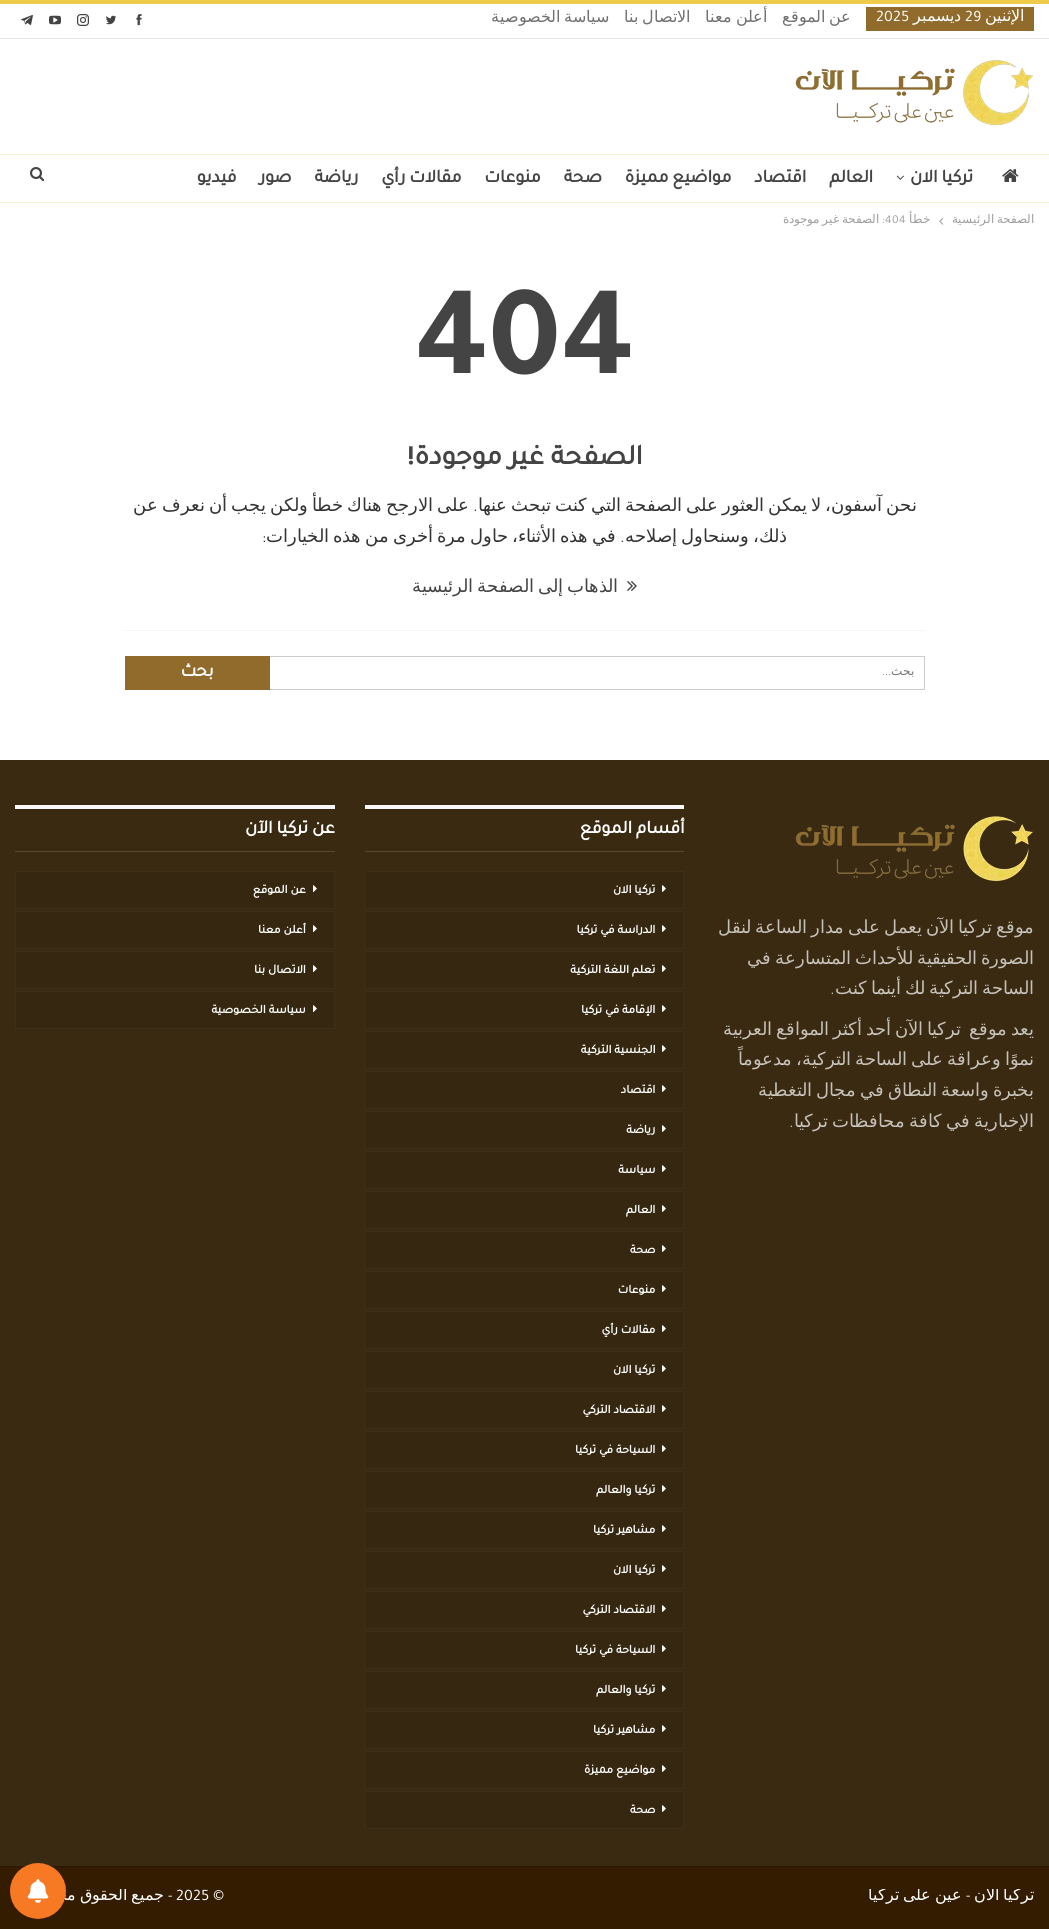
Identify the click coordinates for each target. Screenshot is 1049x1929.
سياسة (636, 1171)
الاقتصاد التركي (618, 1411)
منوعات (512, 179)
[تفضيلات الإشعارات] (38, 1891)
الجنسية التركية (618, 1051)
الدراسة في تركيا (615, 931)
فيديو (217, 179)
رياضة (337, 179)
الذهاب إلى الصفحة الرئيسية (524, 589)
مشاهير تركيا (624, 1531)
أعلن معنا (736, 20)
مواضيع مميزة (678, 179)
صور (275, 179)
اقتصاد (780, 179)
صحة (583, 179)
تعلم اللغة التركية (612, 971)
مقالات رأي (421, 179)
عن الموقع (816, 20)
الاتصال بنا (657, 20)
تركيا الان (941, 179)
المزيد (151, 179)
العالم (851, 179)
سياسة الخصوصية (550, 20)
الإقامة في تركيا (618, 1011)
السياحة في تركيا (615, 1451)
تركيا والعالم (625, 1491)
